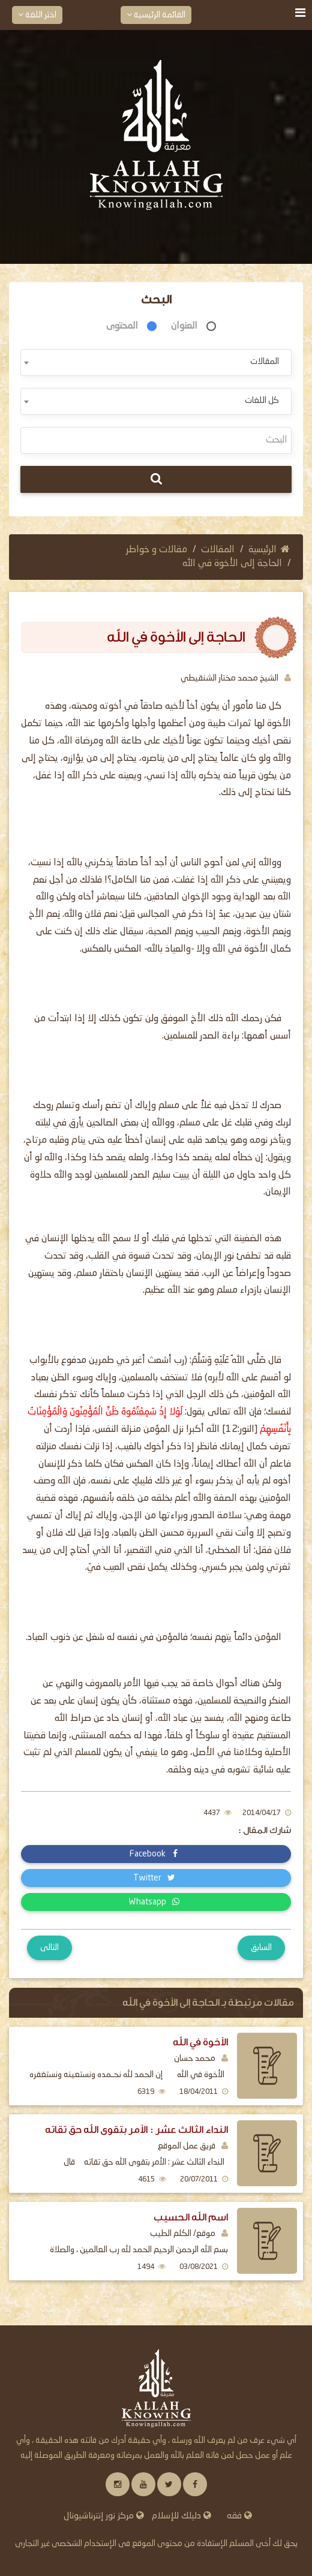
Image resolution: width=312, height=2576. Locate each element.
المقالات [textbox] (264, 361)
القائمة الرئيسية (156, 14)
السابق (261, 1947)
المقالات (218, 550)
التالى (49, 1947)
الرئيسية (269, 550)
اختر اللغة (37, 14)
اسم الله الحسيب (191, 2217)
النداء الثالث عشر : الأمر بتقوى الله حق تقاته (136, 2129)
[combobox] (156, 362)
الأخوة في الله (200, 2042)
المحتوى (122, 326)
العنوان (184, 326)
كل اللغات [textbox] (262, 400)
